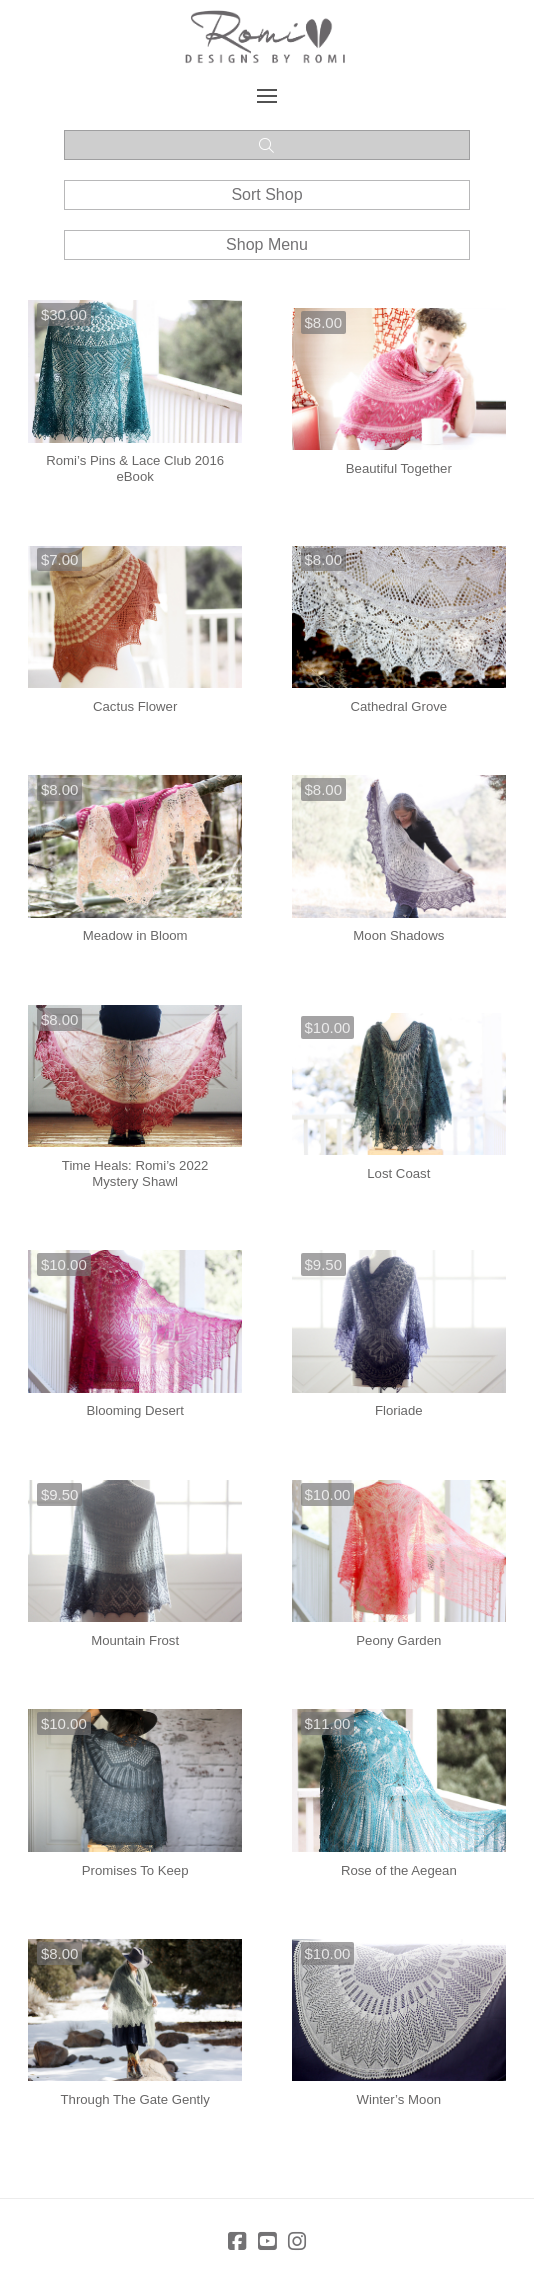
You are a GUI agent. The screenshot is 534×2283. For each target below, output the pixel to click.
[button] (267, 96)
